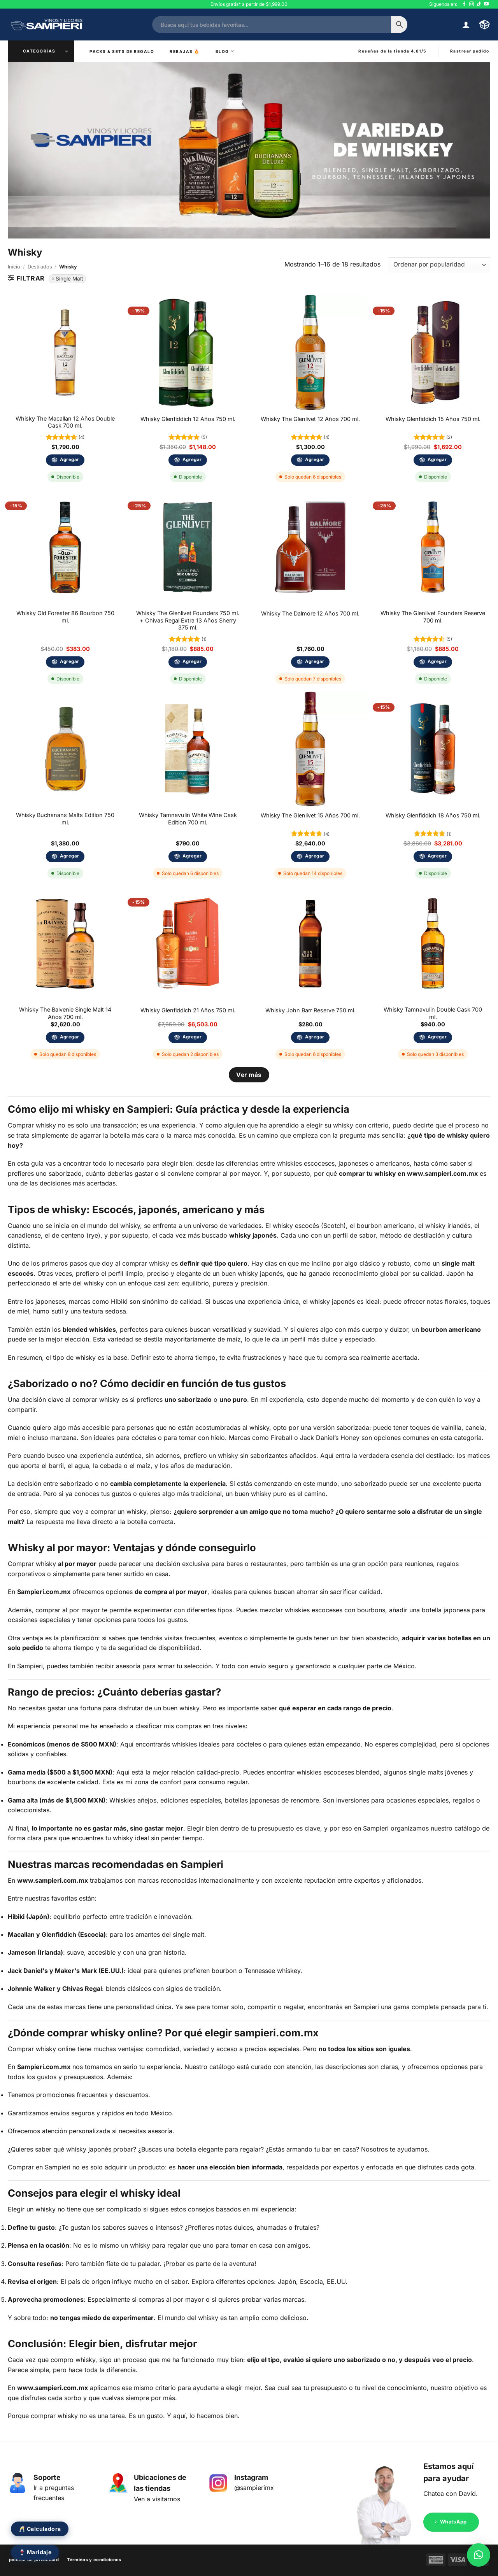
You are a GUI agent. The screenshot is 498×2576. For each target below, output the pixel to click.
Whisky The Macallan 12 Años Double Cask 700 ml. (65, 422)
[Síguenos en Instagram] (471, 4)
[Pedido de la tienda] (439, 264)
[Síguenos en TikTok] (479, 4)
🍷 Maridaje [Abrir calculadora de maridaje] (35, 2552)
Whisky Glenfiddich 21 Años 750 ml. (187, 1010)
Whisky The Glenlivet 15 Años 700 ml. (310, 815)
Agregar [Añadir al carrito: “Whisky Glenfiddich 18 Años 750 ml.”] (437, 856)
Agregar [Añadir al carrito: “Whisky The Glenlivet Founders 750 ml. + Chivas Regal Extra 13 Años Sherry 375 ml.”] (192, 661)
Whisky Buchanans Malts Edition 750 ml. (65, 819)
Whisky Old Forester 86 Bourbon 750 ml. (65, 617)
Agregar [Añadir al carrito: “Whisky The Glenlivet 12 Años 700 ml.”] (314, 459)
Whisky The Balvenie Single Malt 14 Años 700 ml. (65, 1013)
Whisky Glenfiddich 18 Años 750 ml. (433, 815)
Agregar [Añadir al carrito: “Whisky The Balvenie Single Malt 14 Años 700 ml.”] (69, 1037)
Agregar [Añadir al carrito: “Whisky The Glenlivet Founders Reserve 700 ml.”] (437, 661)
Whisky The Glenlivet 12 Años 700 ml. (310, 419)
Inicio (14, 267)
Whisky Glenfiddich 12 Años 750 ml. (187, 419)
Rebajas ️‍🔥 (185, 51)
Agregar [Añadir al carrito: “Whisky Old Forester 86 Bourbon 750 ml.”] (69, 661)
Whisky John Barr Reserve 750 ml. (310, 1010)
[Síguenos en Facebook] (464, 4)
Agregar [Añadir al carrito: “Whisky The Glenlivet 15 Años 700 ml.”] (314, 856)
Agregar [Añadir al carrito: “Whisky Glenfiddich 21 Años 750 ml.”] (192, 1037)
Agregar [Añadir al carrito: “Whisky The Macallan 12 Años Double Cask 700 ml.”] (69, 459)
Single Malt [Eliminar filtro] (69, 278)
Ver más (248, 1074)
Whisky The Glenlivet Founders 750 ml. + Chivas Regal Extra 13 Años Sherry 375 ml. (187, 620)
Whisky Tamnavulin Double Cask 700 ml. (433, 1013)
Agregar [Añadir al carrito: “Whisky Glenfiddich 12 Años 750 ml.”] (192, 459)
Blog (225, 51)
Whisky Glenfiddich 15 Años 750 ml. (433, 419)
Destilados (40, 267)
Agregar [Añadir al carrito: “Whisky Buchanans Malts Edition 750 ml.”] (69, 856)
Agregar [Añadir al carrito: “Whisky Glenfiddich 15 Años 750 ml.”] (437, 459)
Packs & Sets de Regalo (121, 51)
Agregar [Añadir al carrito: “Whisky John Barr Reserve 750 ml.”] (314, 1037)
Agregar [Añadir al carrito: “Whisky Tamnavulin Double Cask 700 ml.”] (437, 1037)
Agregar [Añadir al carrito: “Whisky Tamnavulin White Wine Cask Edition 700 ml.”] (192, 856)
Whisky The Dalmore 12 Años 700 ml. (310, 613)
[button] (466, 24)
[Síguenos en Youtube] (486, 4)
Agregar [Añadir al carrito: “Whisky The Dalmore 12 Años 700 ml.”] (314, 661)
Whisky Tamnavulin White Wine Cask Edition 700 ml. (188, 819)
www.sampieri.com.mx (442, 1173)
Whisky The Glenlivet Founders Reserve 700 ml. (433, 617)
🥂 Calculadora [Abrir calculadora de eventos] (40, 2528)
